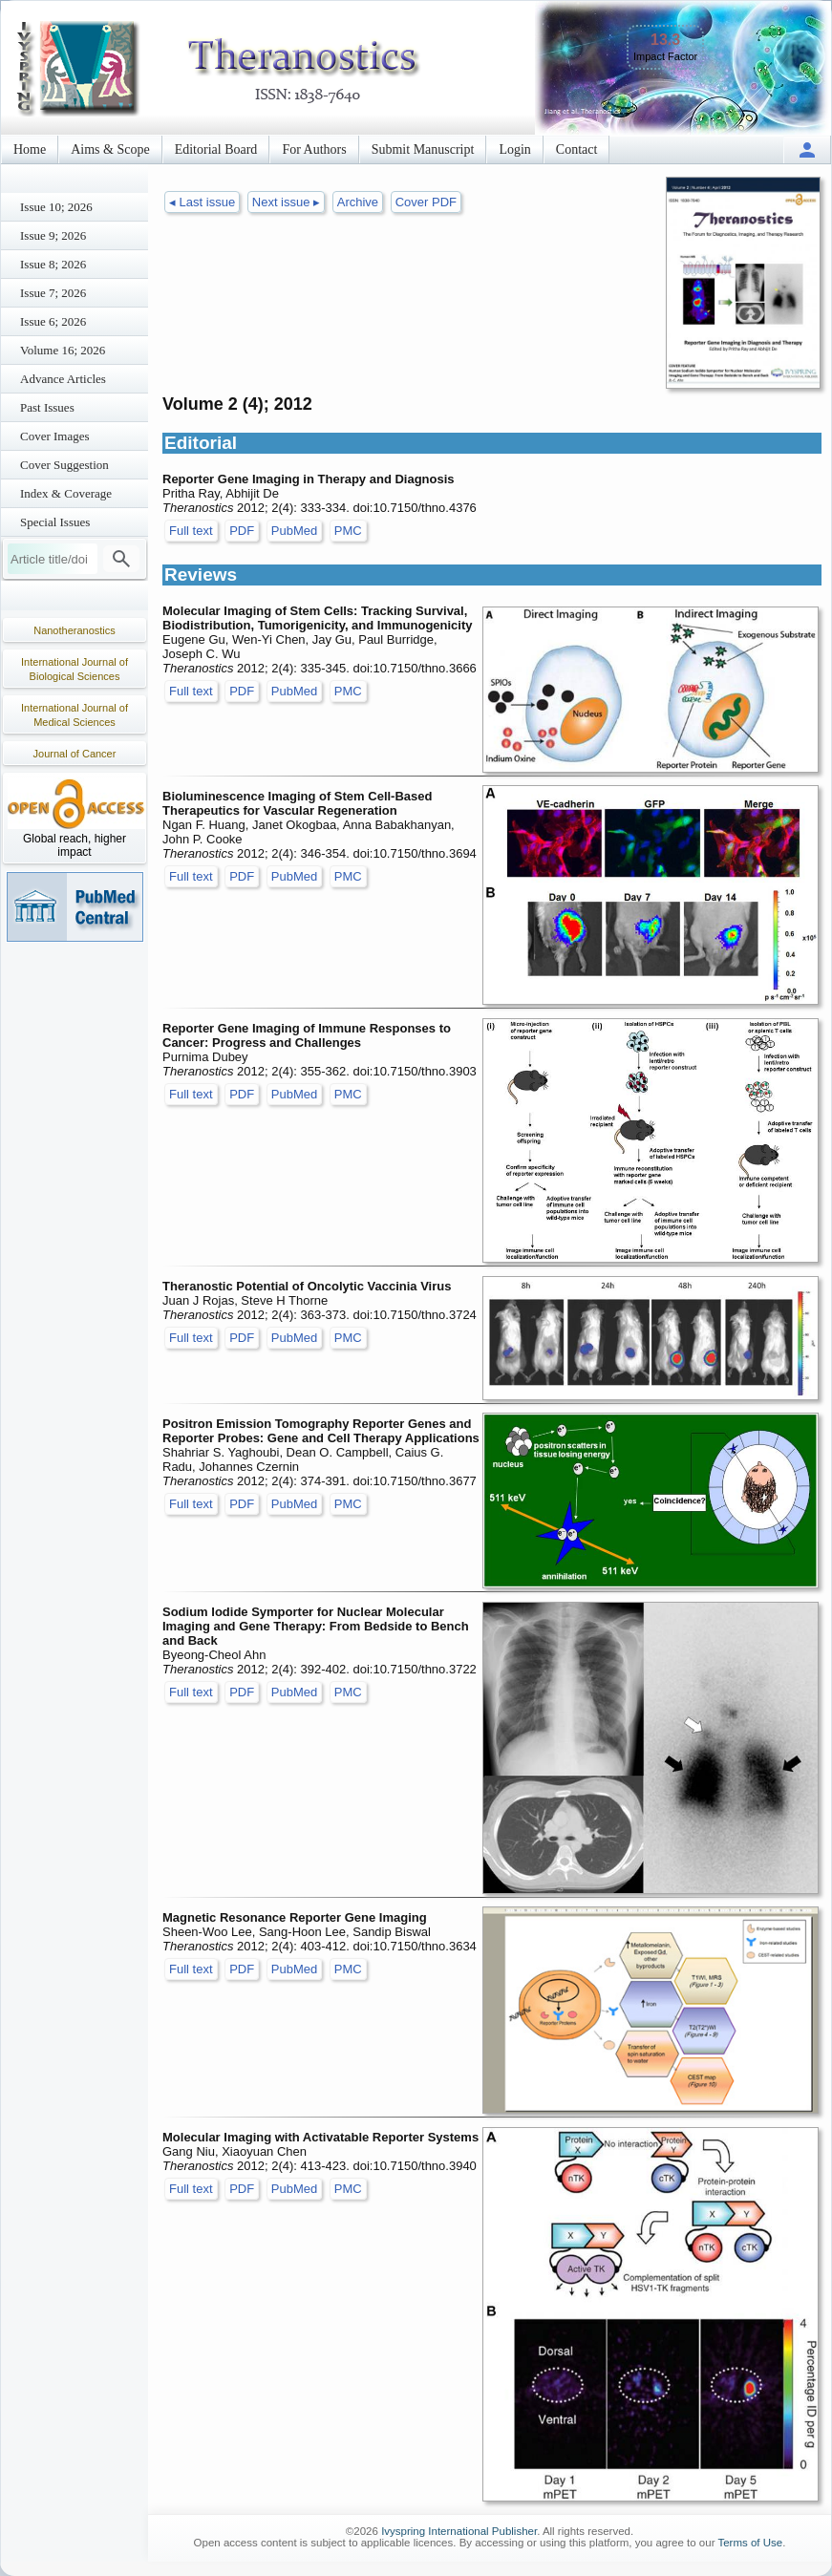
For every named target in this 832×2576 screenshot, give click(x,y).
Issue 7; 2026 (53, 293)
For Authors (314, 149)
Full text (191, 530)
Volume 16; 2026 (62, 350)
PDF (241, 530)
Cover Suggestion (64, 465)
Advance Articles (63, 379)
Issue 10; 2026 (56, 207)
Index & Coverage (66, 493)
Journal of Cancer (75, 753)
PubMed (294, 530)
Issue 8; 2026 (53, 264)
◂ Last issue (202, 202)
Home (29, 149)
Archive (357, 202)
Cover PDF (426, 202)
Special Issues (55, 522)
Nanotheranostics (74, 630)
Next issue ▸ (286, 202)
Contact (577, 149)
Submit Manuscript (423, 149)
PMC (348, 530)
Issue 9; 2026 (53, 235)
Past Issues (47, 407)
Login (514, 149)
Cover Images (55, 436)
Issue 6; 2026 (53, 321)
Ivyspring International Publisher (459, 2531)
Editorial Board (216, 149)
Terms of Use (749, 2542)
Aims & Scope (110, 149)
